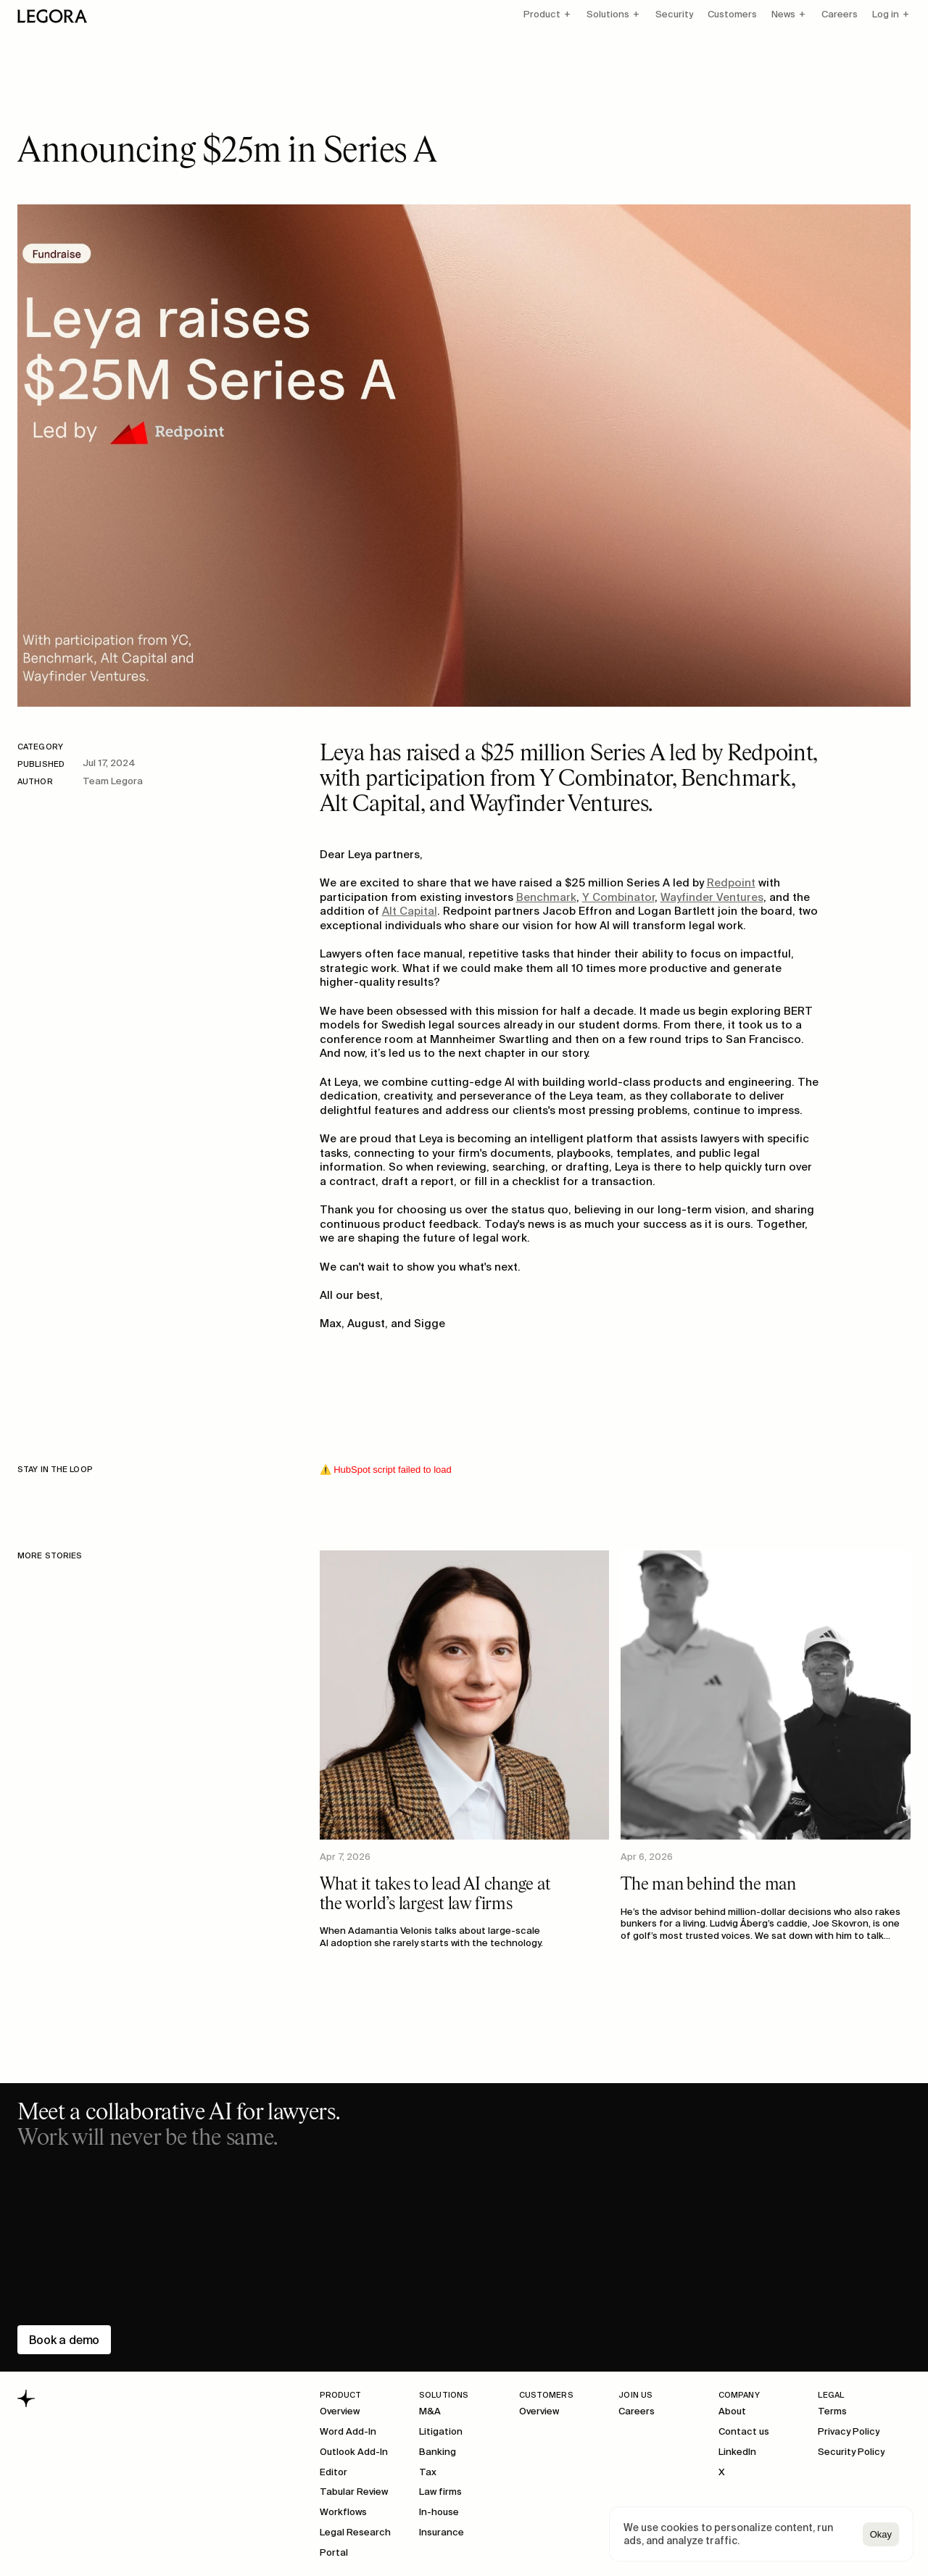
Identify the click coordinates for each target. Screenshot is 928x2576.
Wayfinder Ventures (711, 897)
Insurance (441, 2532)
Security (674, 14)
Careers (839, 14)
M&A (430, 2411)
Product (541, 14)
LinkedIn (737, 2451)
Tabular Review (354, 2491)
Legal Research (355, 2532)
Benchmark (546, 897)
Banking (437, 2451)
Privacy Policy (848, 2431)
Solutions (608, 14)
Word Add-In (348, 2431)
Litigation (441, 2431)
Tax (427, 2472)
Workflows (343, 2511)
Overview (340, 2411)
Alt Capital (409, 911)
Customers (732, 14)
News (783, 14)
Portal (334, 2552)
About (732, 2411)
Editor (333, 2472)
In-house (439, 2511)
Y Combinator (618, 897)
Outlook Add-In (354, 2451)
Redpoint (731, 882)
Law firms (440, 2491)
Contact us (743, 2431)
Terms (832, 2411)
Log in (885, 14)
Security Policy (851, 2451)
